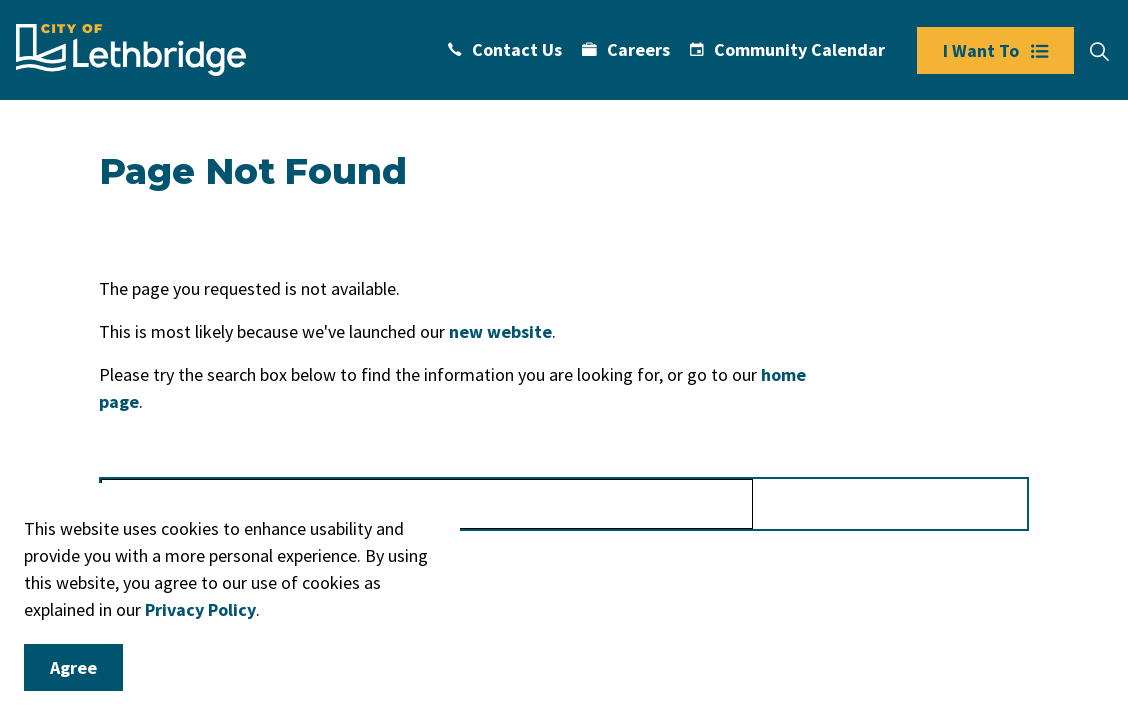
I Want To (995, 50)
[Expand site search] (1099, 52)
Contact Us (505, 49)
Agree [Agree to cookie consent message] (73, 667)
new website (500, 331)
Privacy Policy (200, 609)
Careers (626, 49)
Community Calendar (787, 49)
